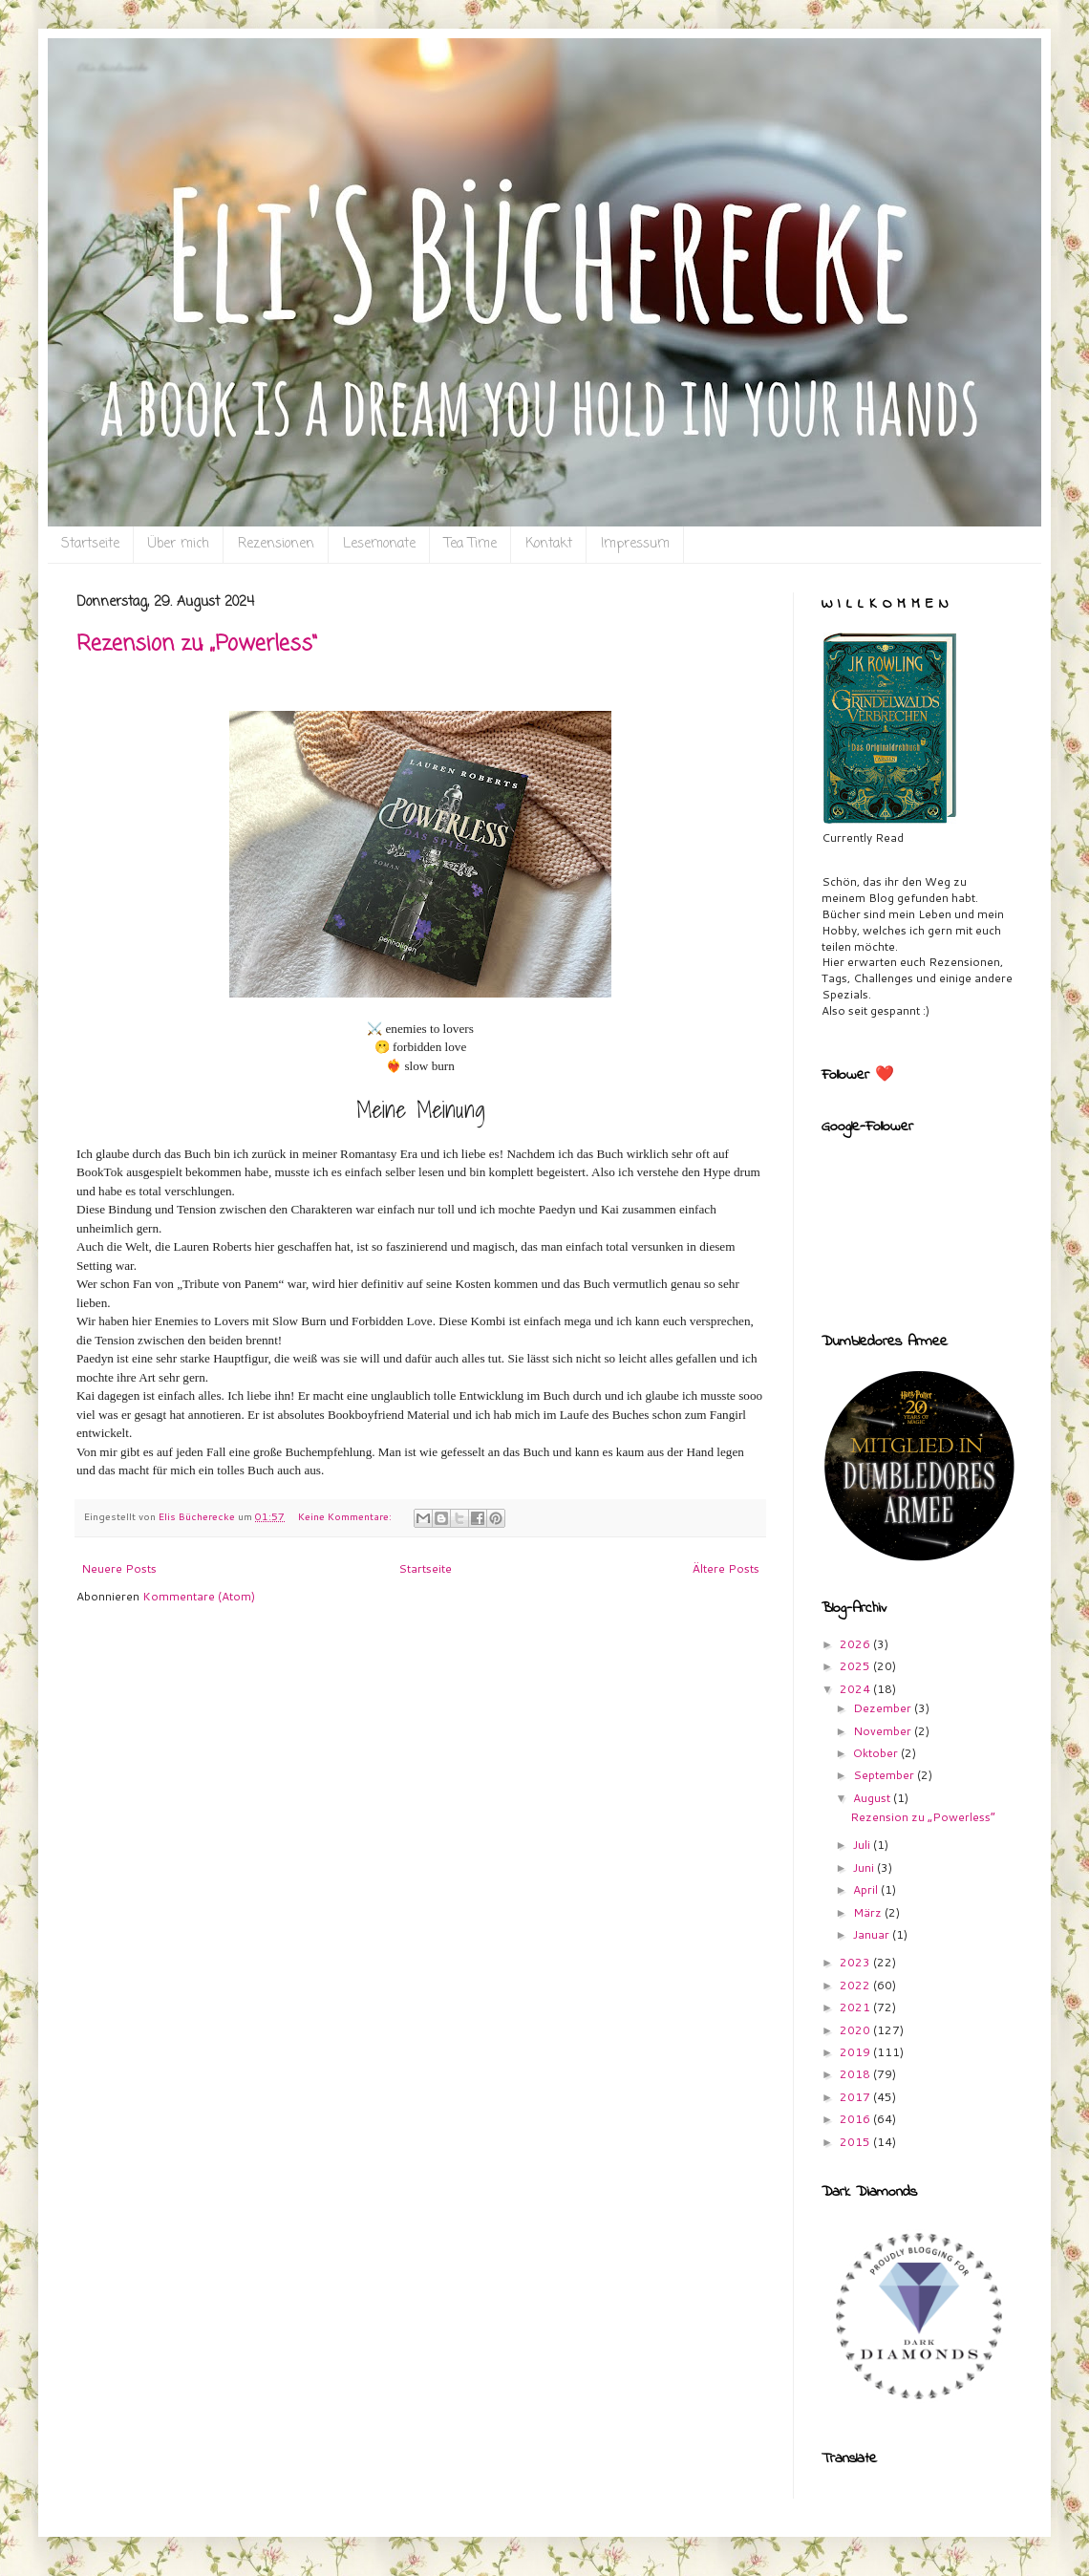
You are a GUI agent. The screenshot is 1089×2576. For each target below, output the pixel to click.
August (873, 1798)
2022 (856, 1985)
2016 (856, 2119)
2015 (856, 2142)
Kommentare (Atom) (198, 1596)
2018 (856, 2074)
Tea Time (470, 544)
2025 (856, 1666)
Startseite (90, 544)
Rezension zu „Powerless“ (196, 644)
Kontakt (548, 544)
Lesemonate (379, 544)
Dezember (883, 1708)
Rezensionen (276, 544)
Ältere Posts (726, 1568)
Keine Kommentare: (346, 1516)
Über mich (178, 544)
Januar (872, 1934)
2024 (856, 1689)
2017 (856, 2097)
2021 (856, 2007)
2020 (856, 2030)
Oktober (877, 1753)
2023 (856, 1962)
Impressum (635, 544)
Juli (863, 1844)
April (867, 1889)
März (869, 1912)
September (885, 1775)
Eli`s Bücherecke (111, 67)
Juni (865, 1867)
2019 (856, 2052)
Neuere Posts (119, 1568)
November (883, 1731)
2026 (856, 1644)
